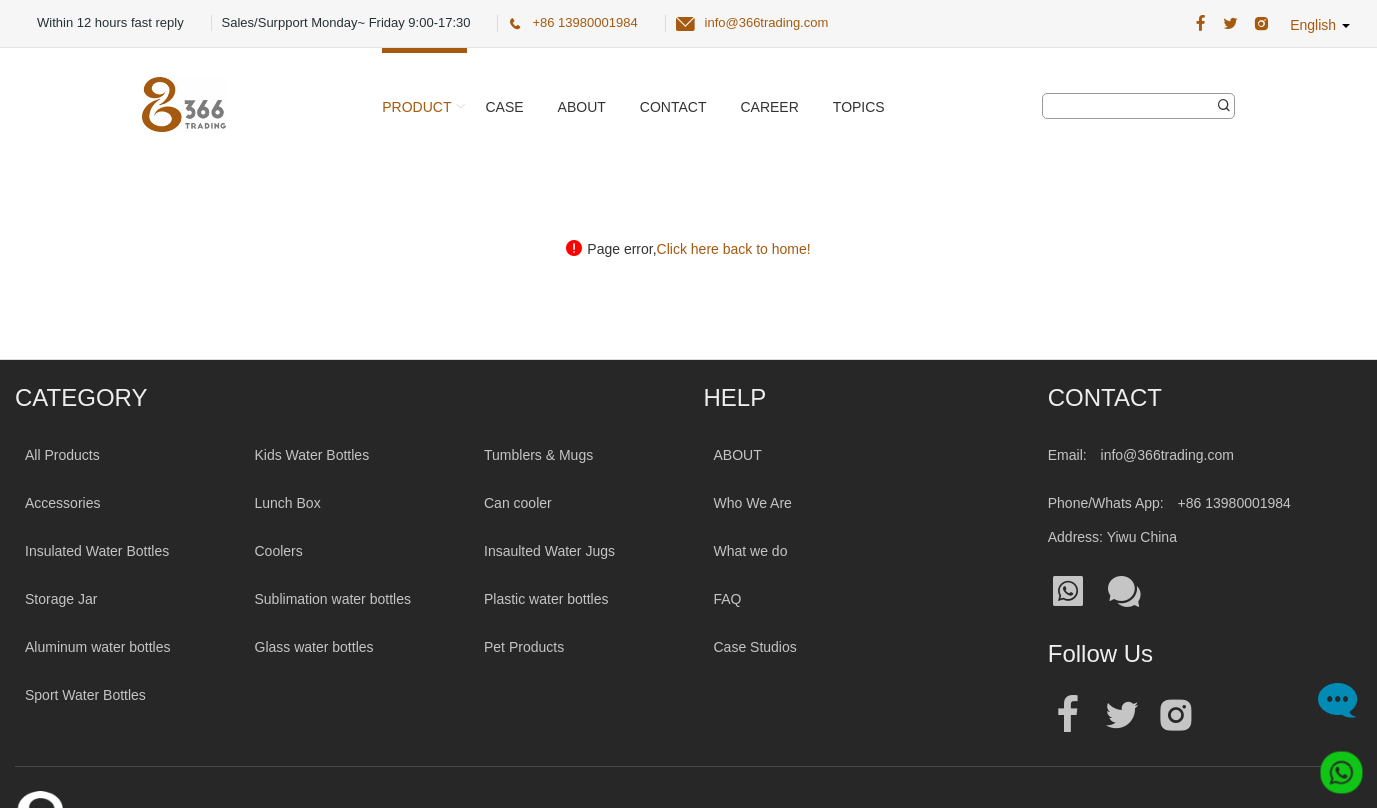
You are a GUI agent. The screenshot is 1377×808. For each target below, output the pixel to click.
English (1320, 25)
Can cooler (518, 503)
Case (504, 107)
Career (769, 107)
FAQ (728, 599)
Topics (859, 107)
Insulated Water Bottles (97, 551)
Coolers (279, 551)
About (582, 107)
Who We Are (753, 503)
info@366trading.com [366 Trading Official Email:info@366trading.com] (767, 22)
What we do (751, 551)
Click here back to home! (734, 249)
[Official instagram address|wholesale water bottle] (1176, 715)
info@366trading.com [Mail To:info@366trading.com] (1167, 455)
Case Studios (755, 647)
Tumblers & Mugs (538, 455)
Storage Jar (61, 599)
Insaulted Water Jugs (549, 551)
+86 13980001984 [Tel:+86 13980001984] (1234, 503)
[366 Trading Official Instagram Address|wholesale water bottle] (1261, 24)
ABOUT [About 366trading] (738, 455)
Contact (673, 107)
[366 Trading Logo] (184, 104)
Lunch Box (288, 503)
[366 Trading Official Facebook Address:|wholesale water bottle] (1200, 24)
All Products (62, 455)
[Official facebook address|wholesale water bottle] (1068, 715)
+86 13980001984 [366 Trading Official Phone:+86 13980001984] (584, 22)
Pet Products (524, 647)
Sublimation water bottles (333, 599)
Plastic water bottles (546, 599)
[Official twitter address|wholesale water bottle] (1122, 715)
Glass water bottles (314, 647)
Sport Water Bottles (85, 695)
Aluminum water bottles (98, 647)
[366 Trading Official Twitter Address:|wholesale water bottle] (1230, 24)
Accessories (62, 503)
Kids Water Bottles (312, 455)
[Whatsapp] (1334, 765)
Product (416, 107)
